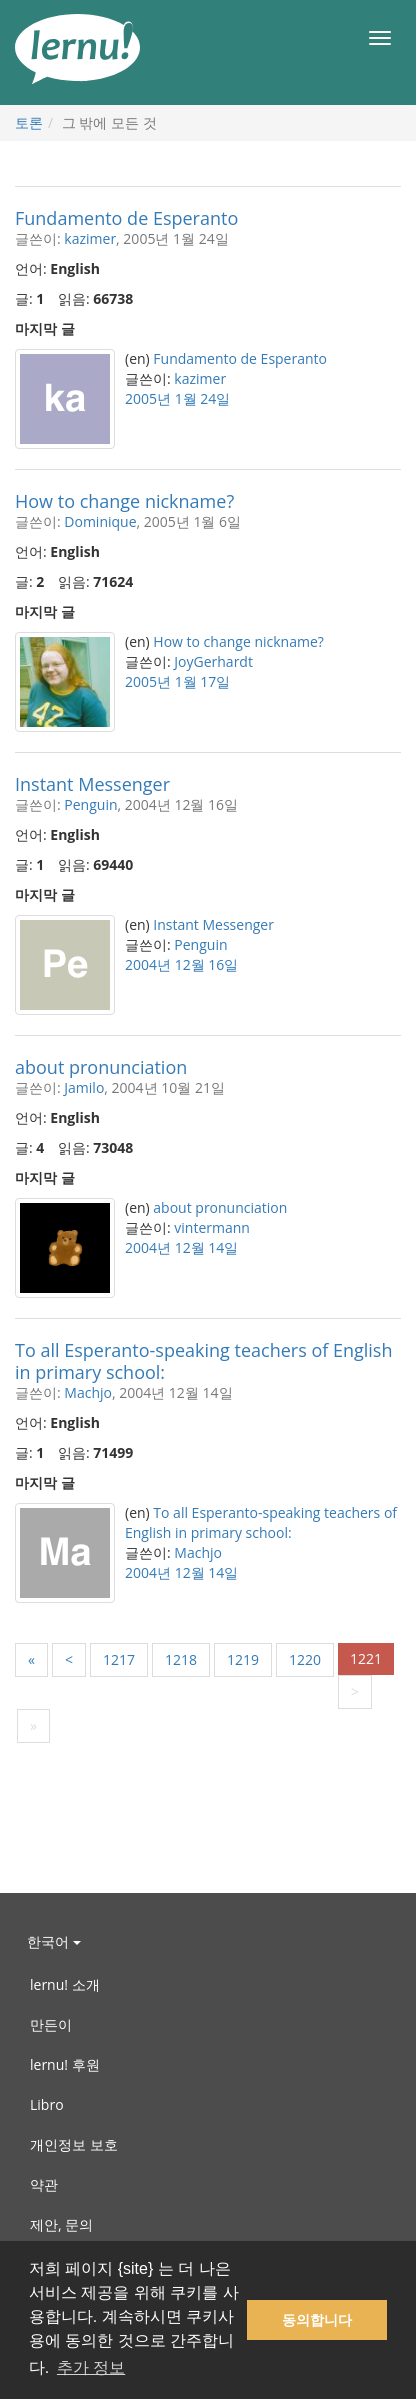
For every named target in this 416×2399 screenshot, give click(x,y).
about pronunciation (101, 1067)
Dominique (100, 521)
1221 (366, 1658)
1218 (181, 1659)
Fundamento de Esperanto (126, 218)
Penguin (90, 804)
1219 (243, 1659)
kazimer (90, 238)
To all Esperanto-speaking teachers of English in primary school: (204, 1361)
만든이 (51, 2024)
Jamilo (84, 1087)
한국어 (54, 1941)
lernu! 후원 (65, 2064)
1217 (119, 1659)
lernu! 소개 (65, 1984)
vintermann (212, 1227)
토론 (29, 122)
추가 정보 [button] (91, 2367)
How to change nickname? (124, 501)
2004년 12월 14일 (181, 1247)
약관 (44, 2184)
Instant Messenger (92, 784)
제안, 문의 (61, 2224)
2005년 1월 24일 (177, 398)
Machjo (88, 1392)
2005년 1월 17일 (177, 681)
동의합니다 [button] (317, 2320)
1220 (305, 1659)
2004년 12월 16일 (181, 964)
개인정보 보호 (74, 2144)
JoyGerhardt (213, 661)
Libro (47, 2104)
